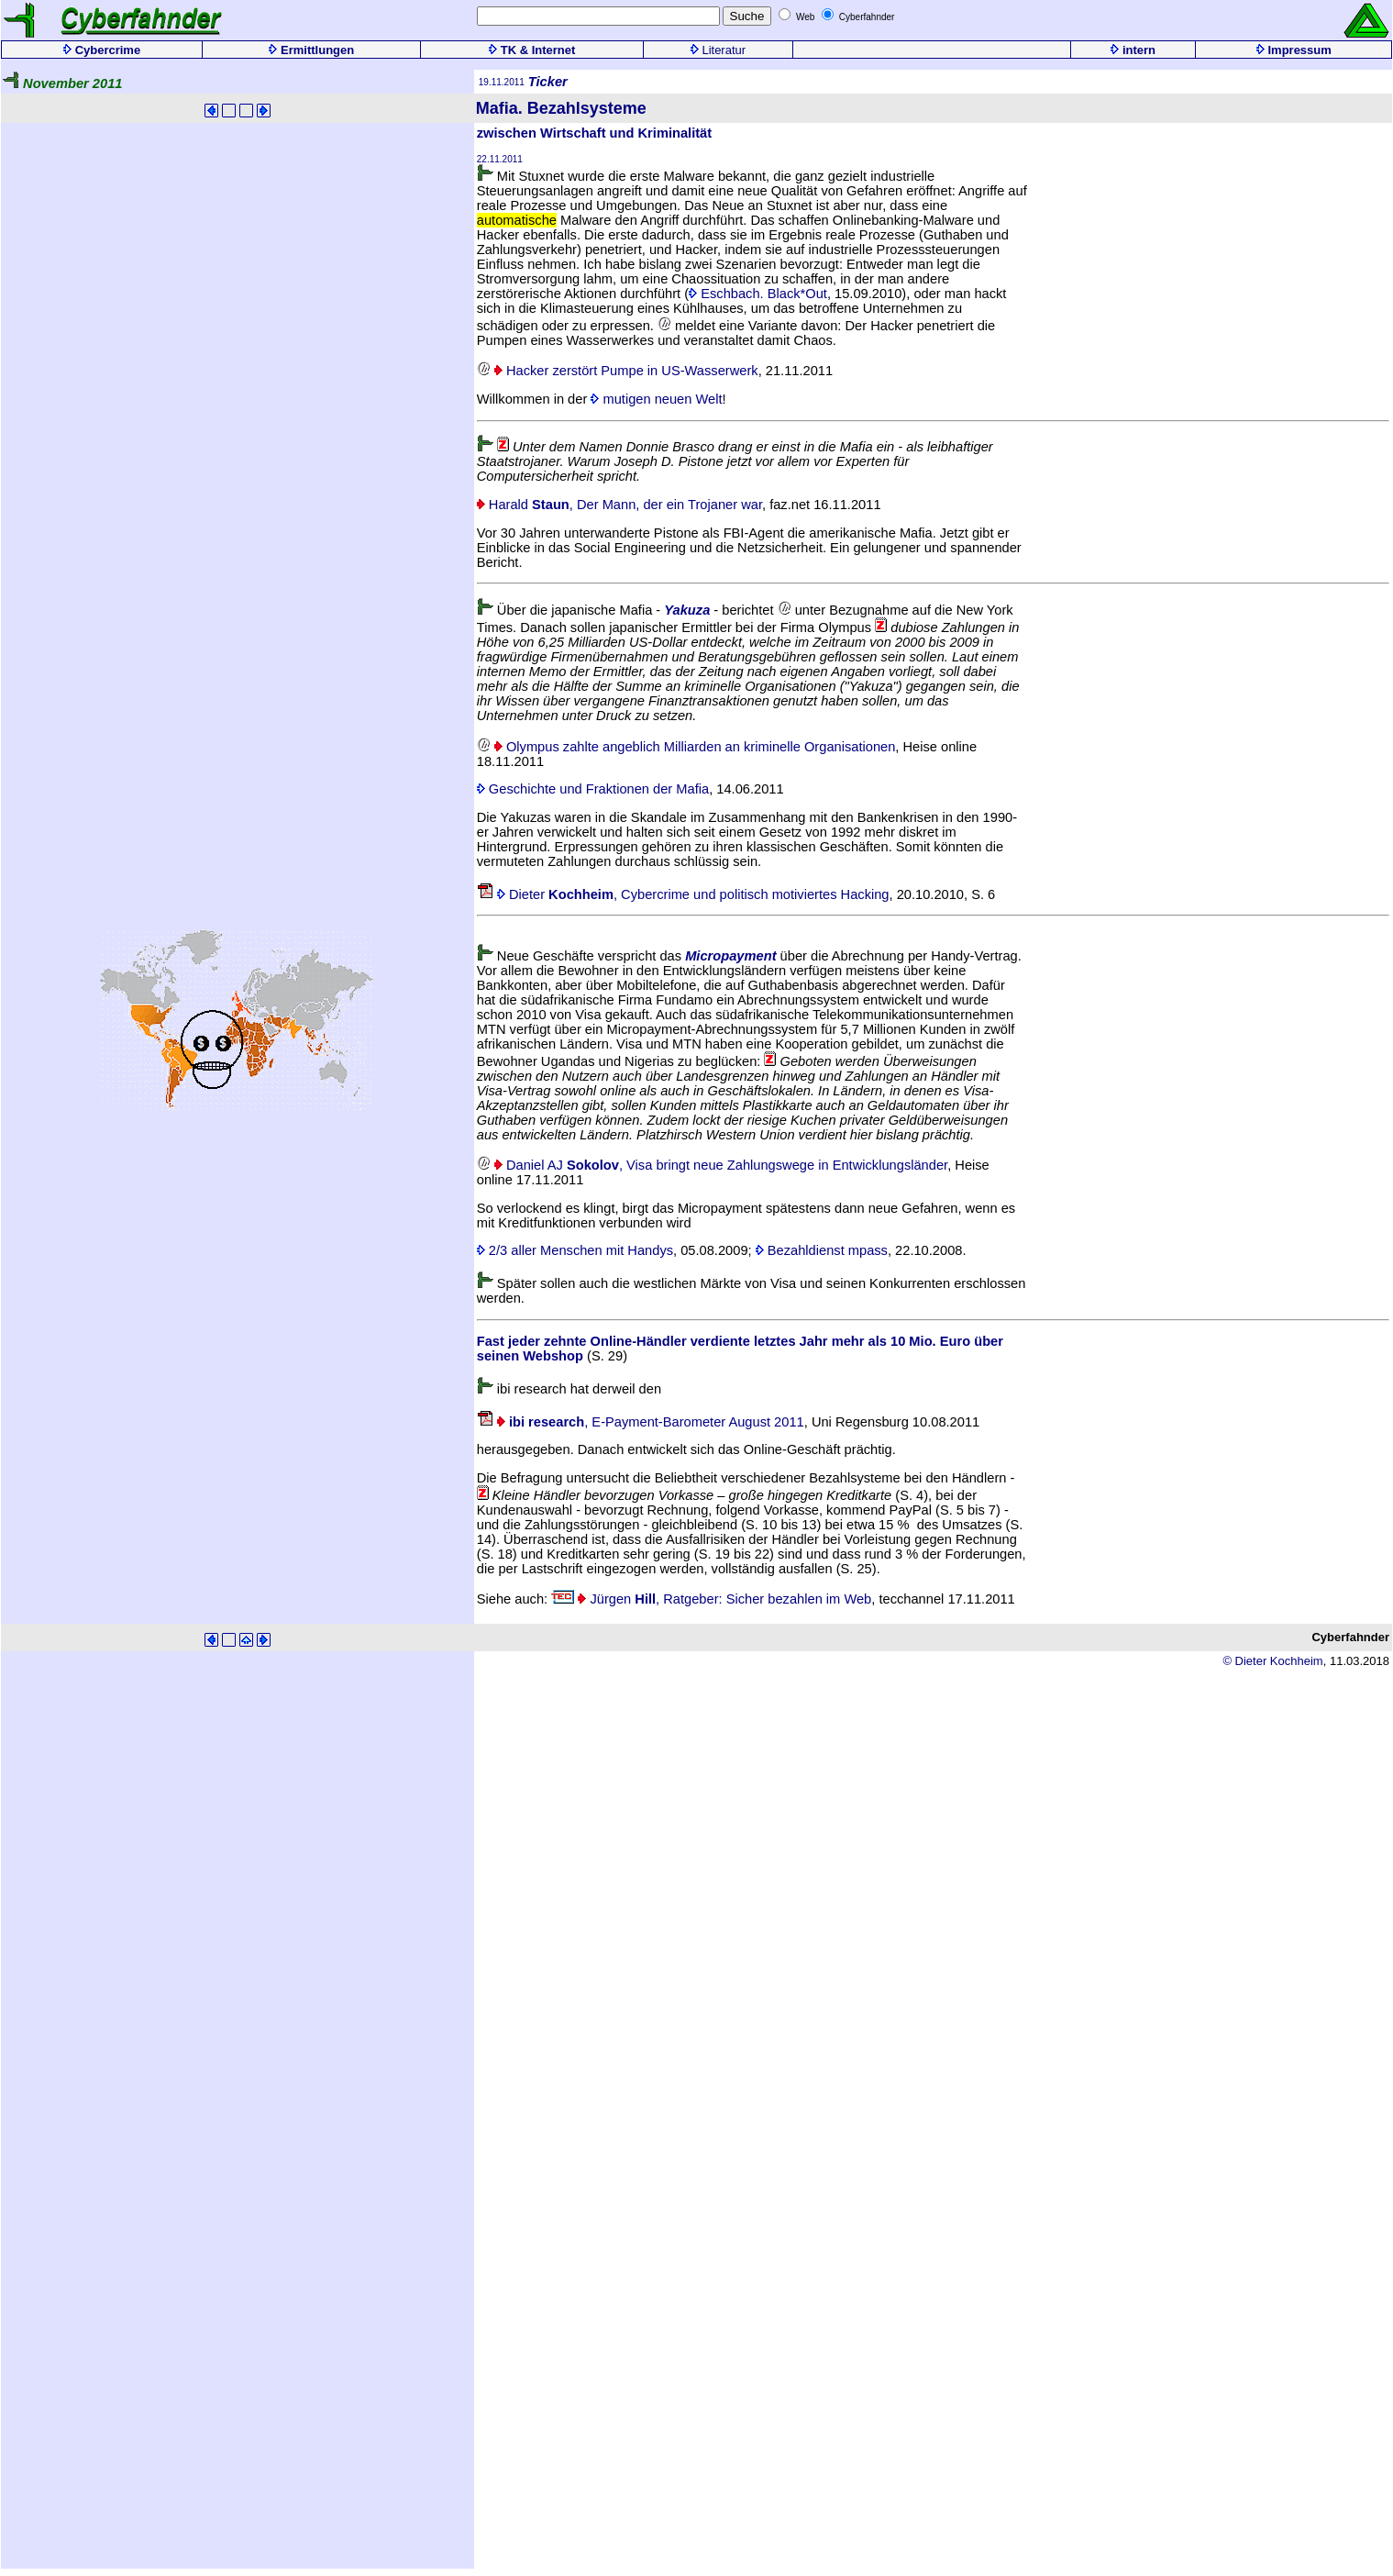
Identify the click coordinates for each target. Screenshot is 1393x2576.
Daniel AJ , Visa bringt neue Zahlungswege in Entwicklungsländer (712, 1165)
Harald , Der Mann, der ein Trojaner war (619, 504)
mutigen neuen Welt (656, 399)
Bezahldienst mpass (822, 1250)
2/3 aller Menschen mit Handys (575, 1250)
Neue (513, 956)
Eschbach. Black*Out (758, 293)
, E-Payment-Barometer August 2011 (640, 1422)
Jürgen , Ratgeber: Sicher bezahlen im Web (711, 1599)
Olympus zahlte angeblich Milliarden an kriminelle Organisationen (686, 746)
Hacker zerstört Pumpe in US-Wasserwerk (617, 370)
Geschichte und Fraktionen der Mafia (593, 789)
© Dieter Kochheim (1272, 1661)
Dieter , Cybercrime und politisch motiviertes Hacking (683, 894)
